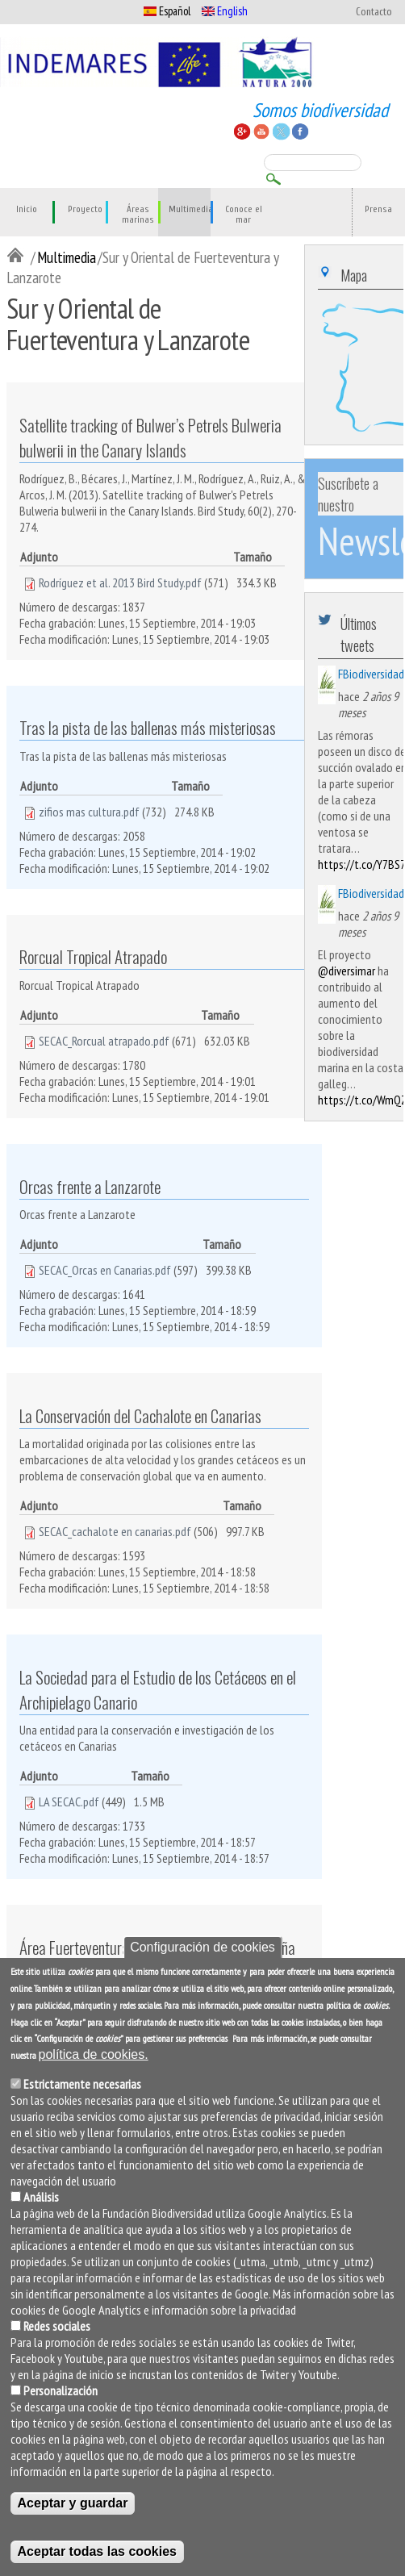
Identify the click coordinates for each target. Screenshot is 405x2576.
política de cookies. (93, 2054)
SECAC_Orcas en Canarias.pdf (105, 1270)
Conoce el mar (243, 214)
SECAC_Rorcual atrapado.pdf (104, 1041)
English (225, 11)
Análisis (41, 2197)
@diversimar (346, 970)
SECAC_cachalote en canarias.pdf (115, 1531)
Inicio (26, 209)
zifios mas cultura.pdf (89, 812)
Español (167, 11)
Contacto (374, 12)
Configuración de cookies (202, 1947)
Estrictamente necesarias (82, 2084)
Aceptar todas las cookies (97, 2551)
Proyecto (85, 209)
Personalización (60, 2390)
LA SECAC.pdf (69, 1801)
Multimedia (191, 209)
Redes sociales (56, 2326)
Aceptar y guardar (73, 2503)
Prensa (378, 209)
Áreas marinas (138, 214)
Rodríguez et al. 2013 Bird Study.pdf (120, 582)
